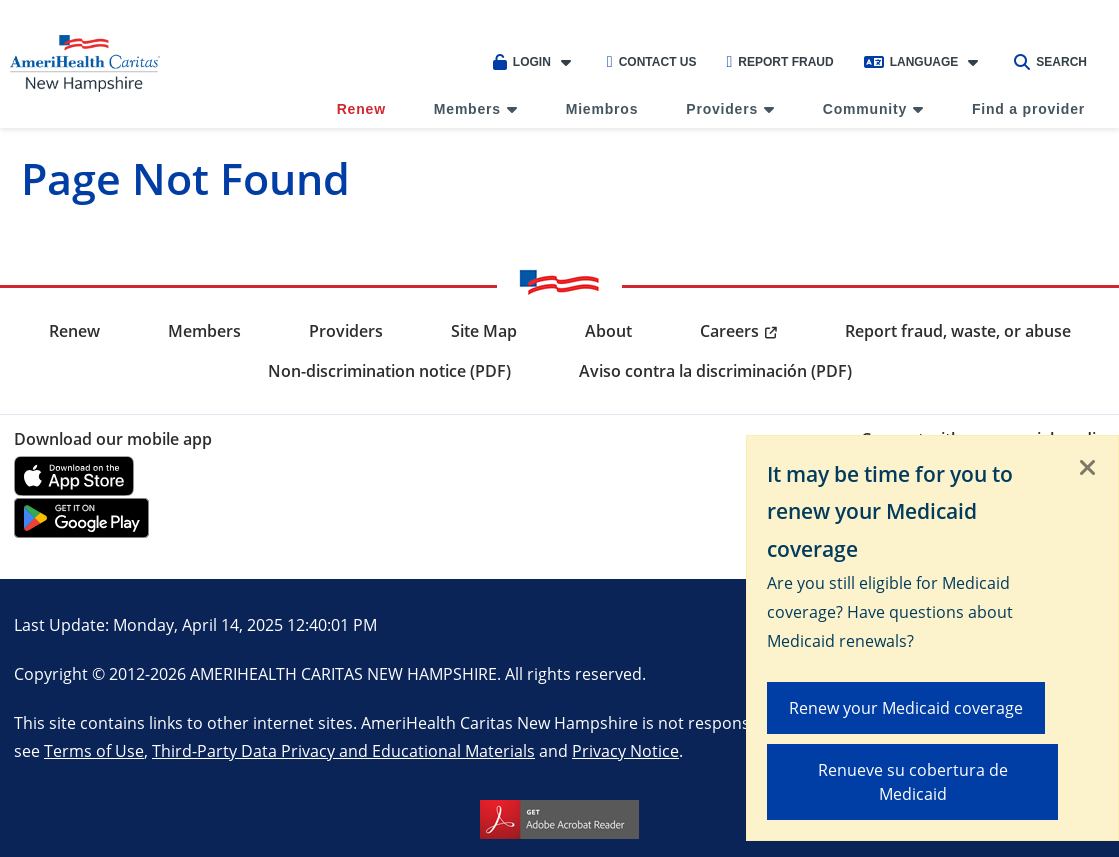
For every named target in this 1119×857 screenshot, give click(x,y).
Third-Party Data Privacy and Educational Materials (343, 750)
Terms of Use (94, 750)
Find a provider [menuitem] (1028, 109)
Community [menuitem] (865, 109)
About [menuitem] (608, 331)
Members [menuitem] (467, 109)
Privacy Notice (625, 750)
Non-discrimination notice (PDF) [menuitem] (389, 371)
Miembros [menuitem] (602, 109)
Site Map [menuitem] (484, 331)
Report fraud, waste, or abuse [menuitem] (958, 331)
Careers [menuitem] (729, 331)
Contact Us (652, 62)
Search (1050, 62)
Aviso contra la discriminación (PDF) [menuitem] (715, 371)
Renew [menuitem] (361, 109)
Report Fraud (779, 62)
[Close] (1088, 469)
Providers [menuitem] (722, 109)
